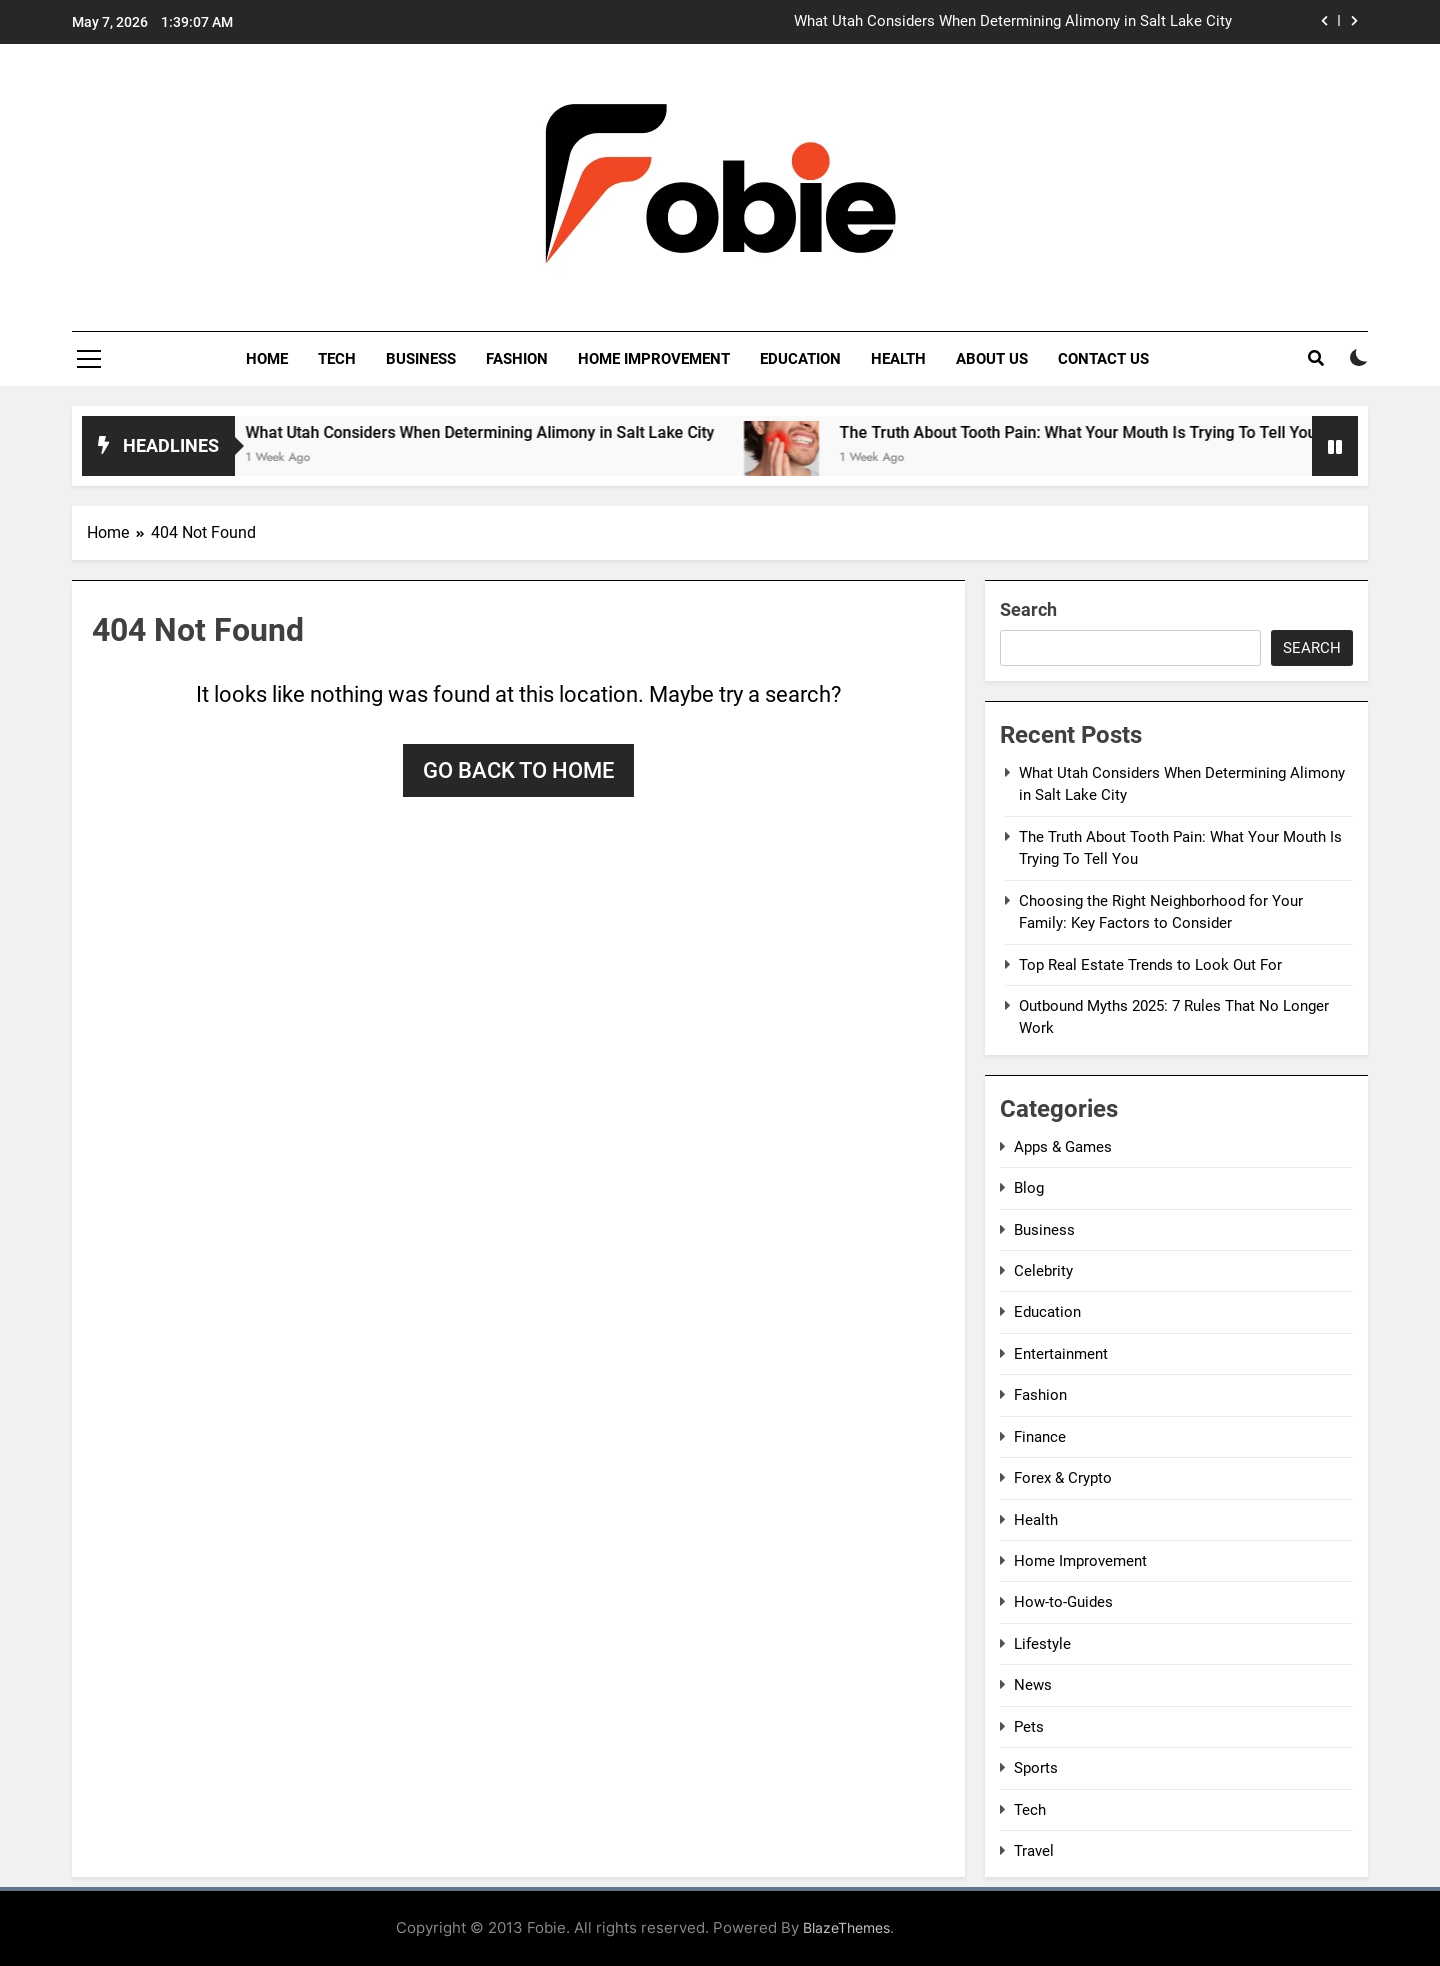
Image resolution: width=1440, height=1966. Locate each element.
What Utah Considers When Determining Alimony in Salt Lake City (1013, 22)
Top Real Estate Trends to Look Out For (1150, 965)
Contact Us (1103, 359)
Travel (1034, 1851)
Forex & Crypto (1063, 1478)
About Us (992, 359)
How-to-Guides (1063, 1602)
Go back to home (518, 770)
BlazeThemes (846, 1927)
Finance (1040, 1437)
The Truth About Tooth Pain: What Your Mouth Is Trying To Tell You (1114, 432)
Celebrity (1043, 1271)
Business (421, 359)
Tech (337, 359)
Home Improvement (654, 359)
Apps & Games (1063, 1147)
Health (898, 359)
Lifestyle (1042, 1644)
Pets (1029, 1727)
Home (267, 359)
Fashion (517, 359)
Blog (1029, 1188)
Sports (1036, 1768)
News (1033, 1685)
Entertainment (1061, 1354)
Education (800, 359)
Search (1028, 609)
